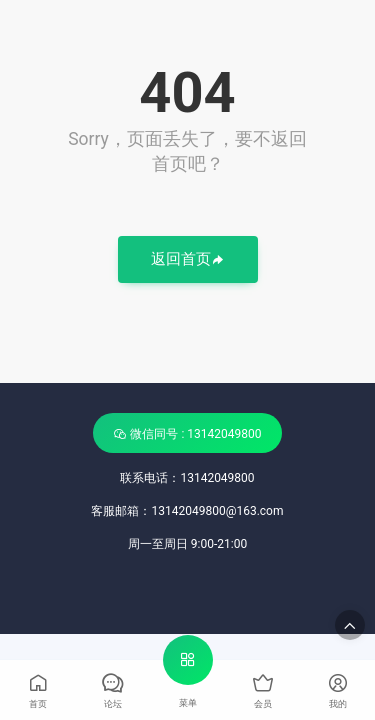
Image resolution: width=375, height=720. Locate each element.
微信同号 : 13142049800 (187, 433)
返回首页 (188, 260)
